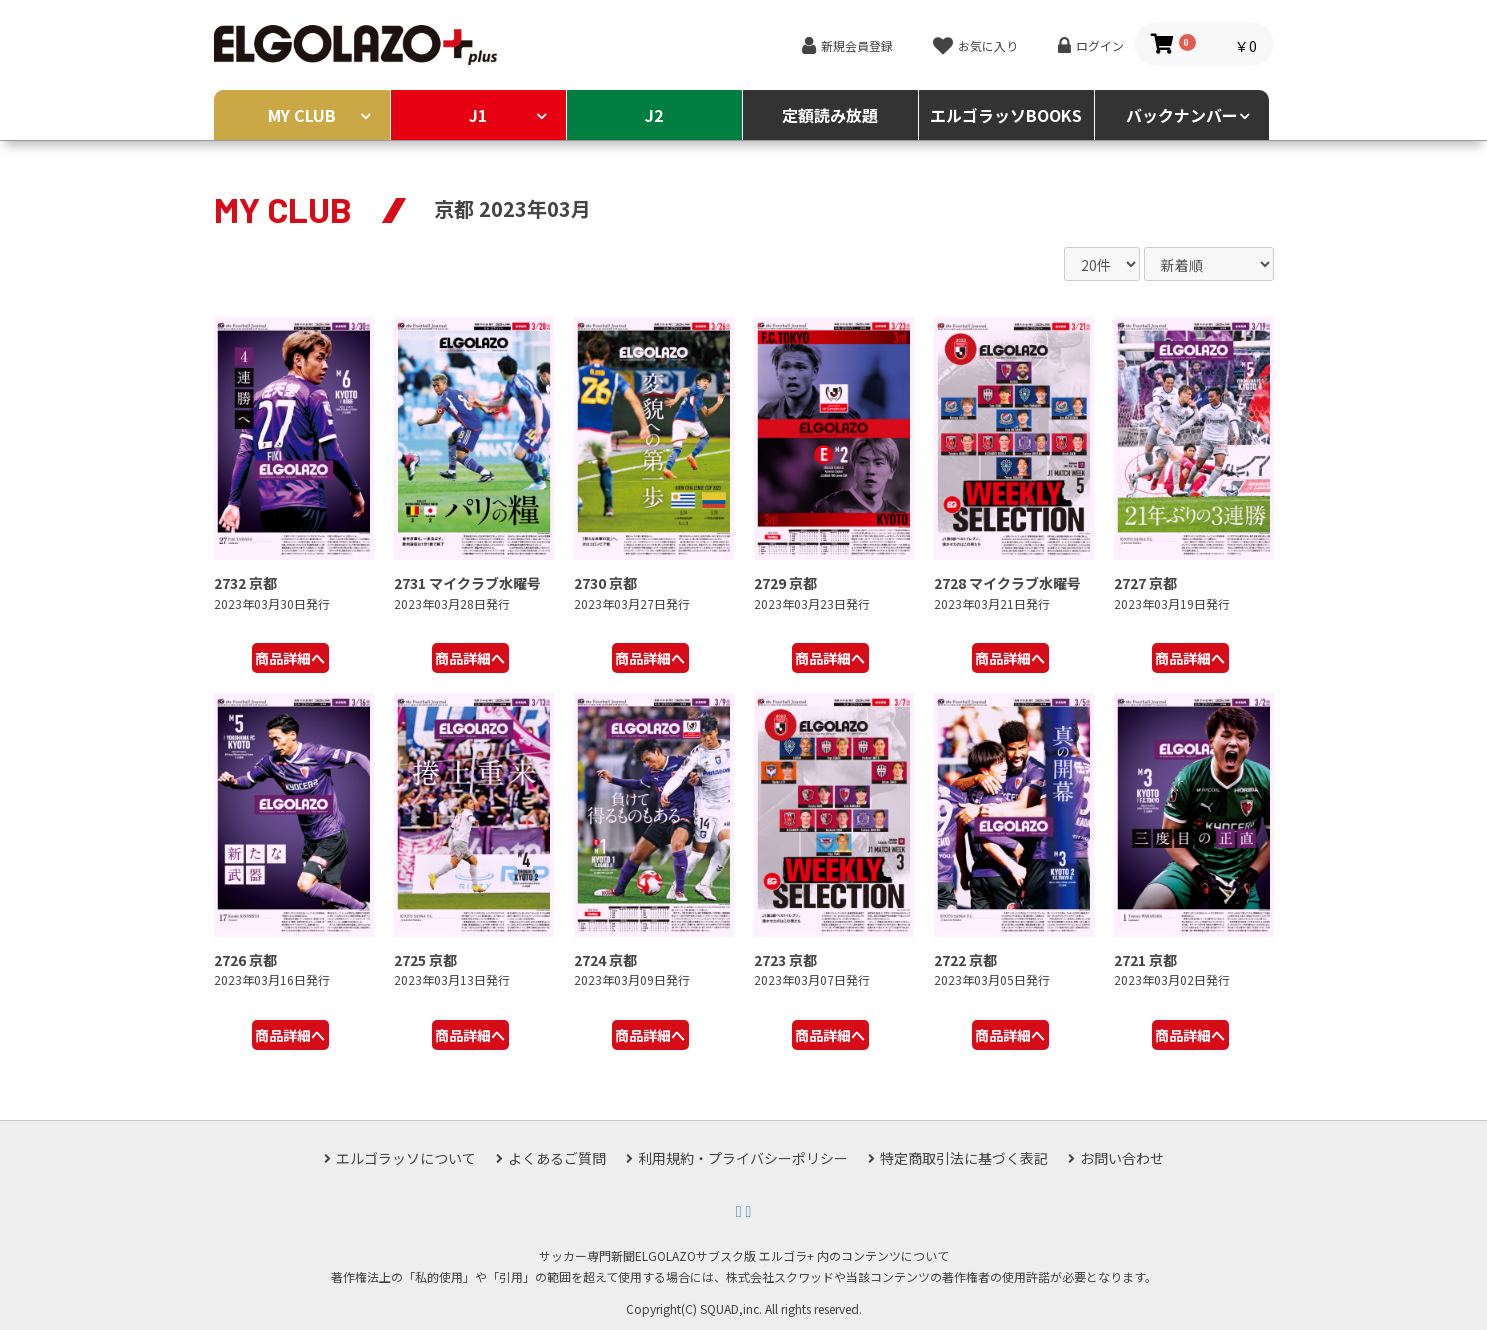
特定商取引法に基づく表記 (964, 1158)
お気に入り (988, 45)
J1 (478, 115)
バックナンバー (1182, 115)
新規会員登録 (857, 45)
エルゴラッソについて (406, 1158)
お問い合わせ (1122, 1158)
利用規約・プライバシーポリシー (743, 1158)
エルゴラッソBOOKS (1006, 115)
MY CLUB (302, 115)
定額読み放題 (830, 115)
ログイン (1100, 45)
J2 (654, 115)
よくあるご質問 (557, 1158)
